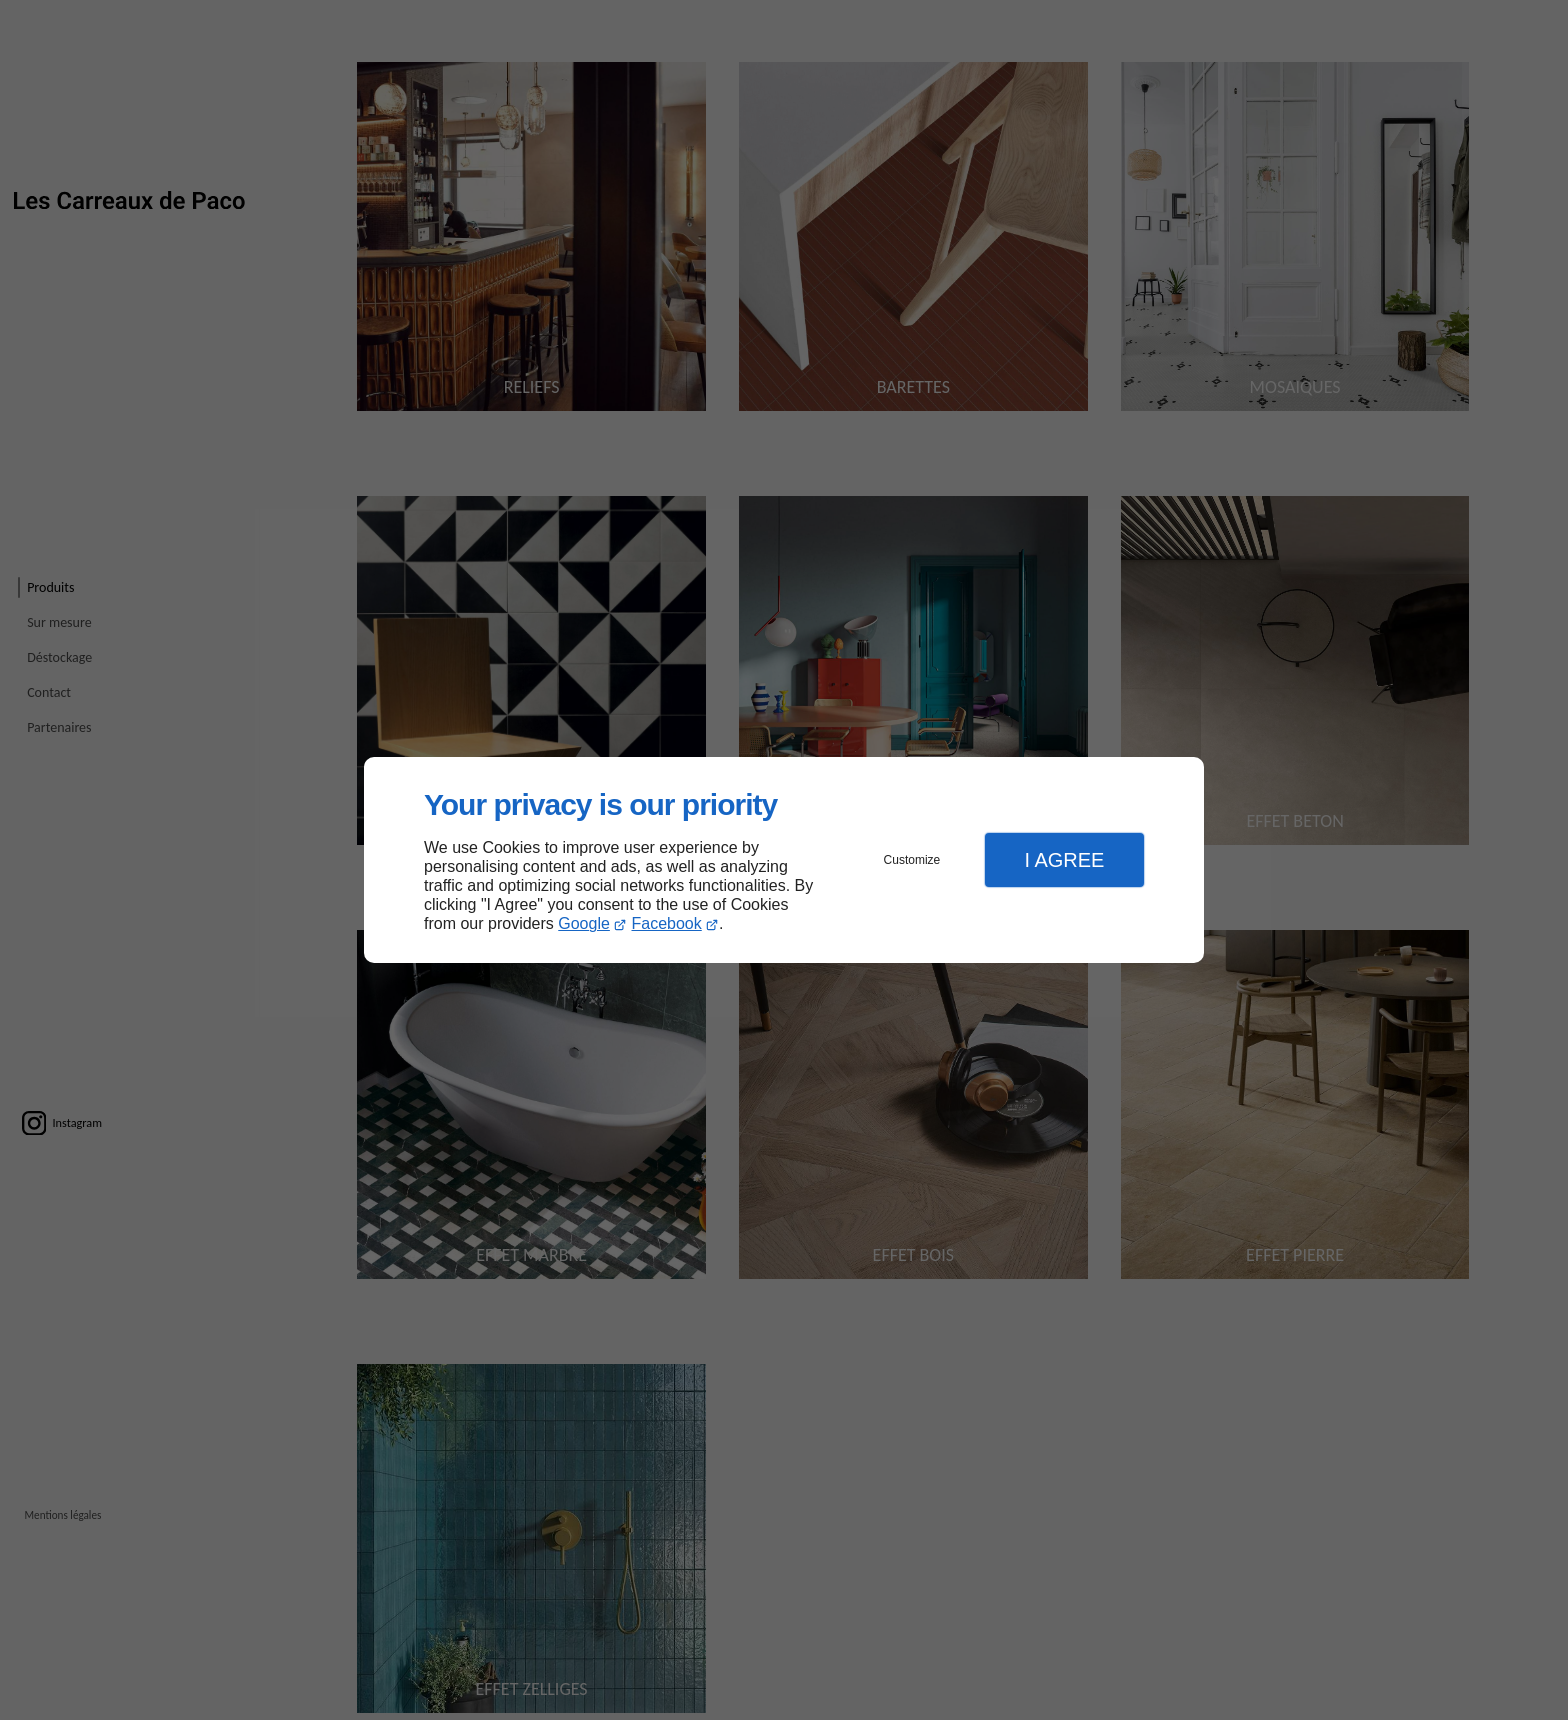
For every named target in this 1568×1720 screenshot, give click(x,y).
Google (584, 923)
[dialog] (784, 860)
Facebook (667, 923)
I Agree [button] (1064, 860)
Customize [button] (912, 860)
